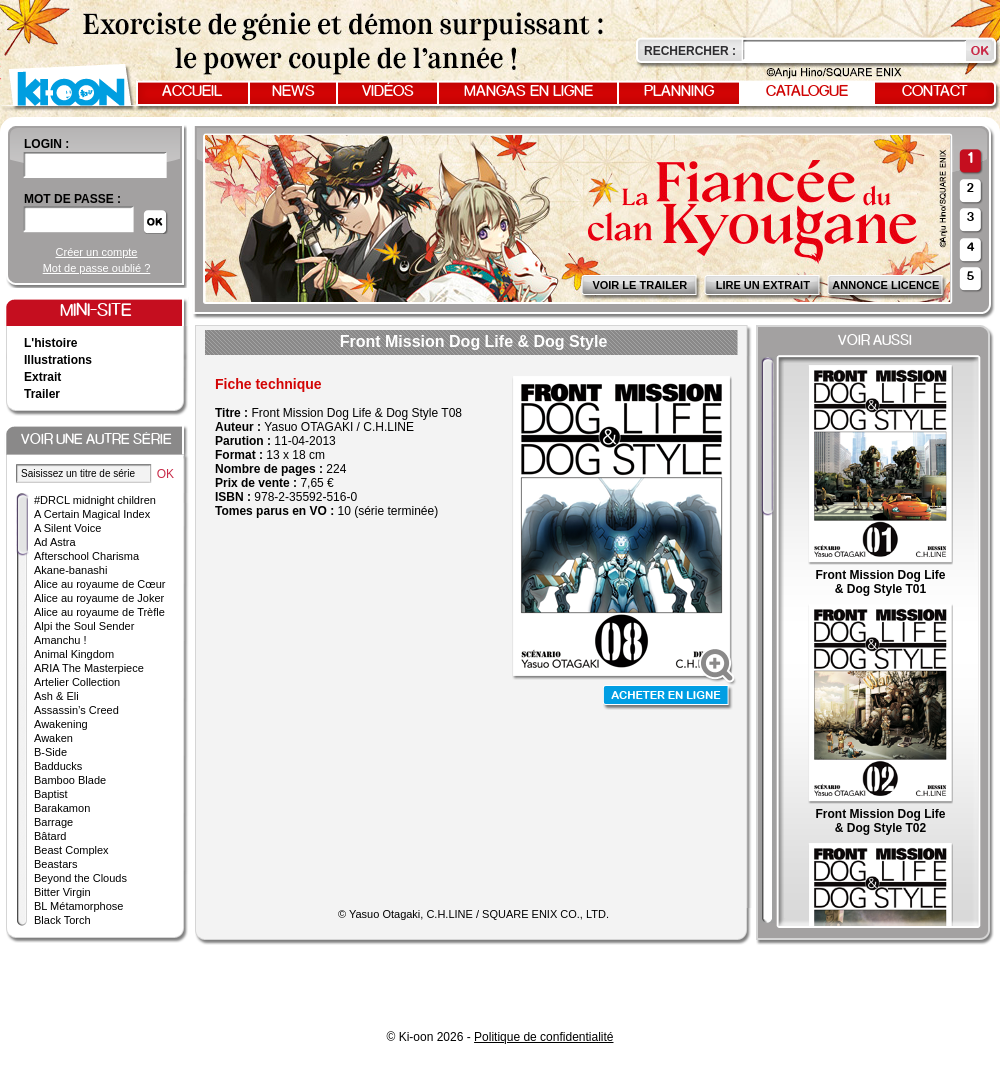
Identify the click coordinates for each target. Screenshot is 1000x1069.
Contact (935, 92)
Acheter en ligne (668, 697)
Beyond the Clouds (80, 878)
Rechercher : (690, 51)
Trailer (42, 394)
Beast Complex (71, 850)
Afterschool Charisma (86, 556)
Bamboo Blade (70, 780)
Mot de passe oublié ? (97, 268)
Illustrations (58, 360)
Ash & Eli (56, 696)
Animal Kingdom (74, 654)
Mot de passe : (72, 199)
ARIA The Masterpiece (89, 668)
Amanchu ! (60, 640)
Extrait (42, 377)
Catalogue (807, 92)
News (293, 92)
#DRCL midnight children (95, 500)
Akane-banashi (70, 570)
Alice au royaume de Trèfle (99, 612)
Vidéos (388, 92)
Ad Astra (55, 542)
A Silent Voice (67, 528)
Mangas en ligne (528, 92)
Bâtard (50, 836)
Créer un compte (97, 252)
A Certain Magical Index (92, 514)
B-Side (50, 752)
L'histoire (51, 343)
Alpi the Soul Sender (84, 626)
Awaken (53, 738)
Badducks (58, 766)
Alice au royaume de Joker (99, 598)
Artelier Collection (77, 682)
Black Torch (62, 920)
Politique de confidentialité (543, 1037)
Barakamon (62, 808)
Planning (679, 92)
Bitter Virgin (62, 892)
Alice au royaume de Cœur (99, 584)
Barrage (53, 822)
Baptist (51, 794)
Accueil (192, 92)
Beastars (55, 864)
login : (46, 144)
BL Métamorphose (78, 906)
